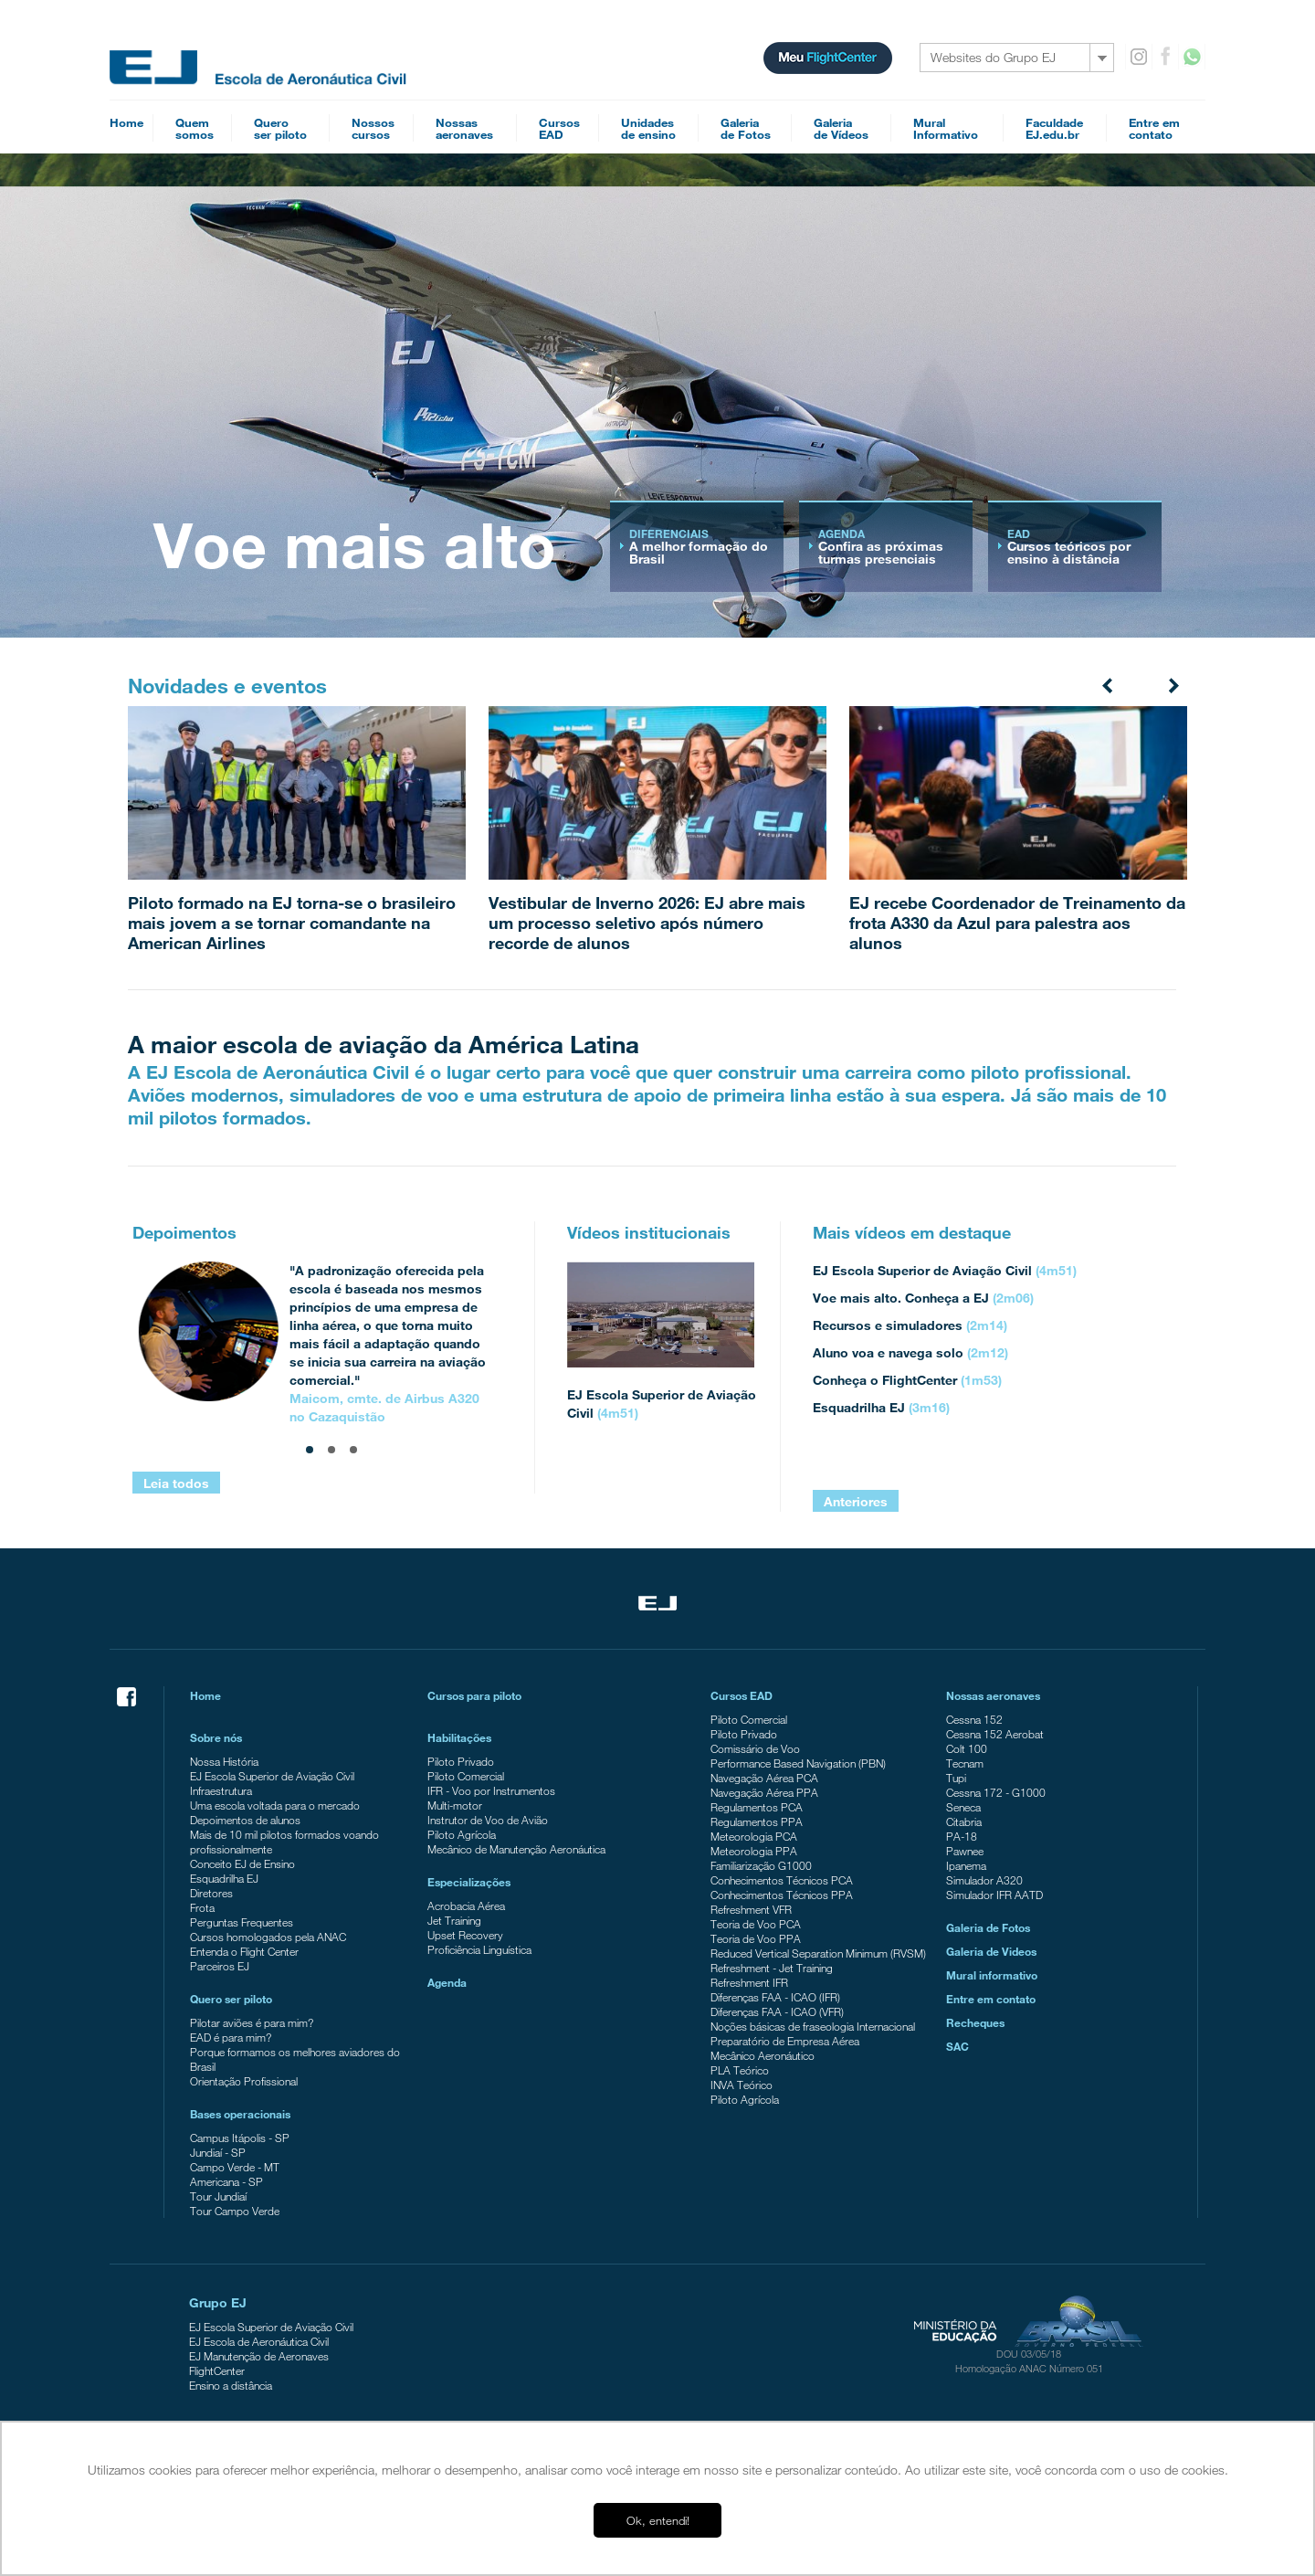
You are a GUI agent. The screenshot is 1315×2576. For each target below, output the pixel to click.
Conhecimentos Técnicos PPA (781, 1894)
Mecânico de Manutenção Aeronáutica (516, 1849)
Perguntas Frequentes (241, 1922)
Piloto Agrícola (461, 1834)
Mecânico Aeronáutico (762, 2055)
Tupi (956, 1777)
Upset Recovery (465, 1934)
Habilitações (459, 1737)
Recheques (975, 2022)
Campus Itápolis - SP (239, 2137)
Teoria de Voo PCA (755, 1923)
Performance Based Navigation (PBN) (798, 1763)
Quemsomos (194, 128)
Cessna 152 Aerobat (995, 1733)
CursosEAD (559, 128)
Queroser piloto (280, 128)
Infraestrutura (221, 1790)
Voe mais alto (354, 544)
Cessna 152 (974, 1719)
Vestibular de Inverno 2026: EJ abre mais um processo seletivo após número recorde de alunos (647, 922)
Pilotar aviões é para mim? (251, 2022)
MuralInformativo (945, 128)
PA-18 (961, 1836)
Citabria (964, 1821)
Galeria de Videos (991, 1951)
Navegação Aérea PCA (764, 1777)
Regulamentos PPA (756, 1821)
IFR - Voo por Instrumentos (491, 1790)
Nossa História (224, 1761)
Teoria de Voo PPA (755, 1938)
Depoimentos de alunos (245, 1819)
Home (126, 122)
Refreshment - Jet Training (771, 1967)
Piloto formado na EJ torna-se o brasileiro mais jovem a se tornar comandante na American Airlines (292, 922)
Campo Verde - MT (234, 2166)
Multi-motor (454, 1805)
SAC (957, 2046)
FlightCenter (217, 2370)
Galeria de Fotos (988, 1927)
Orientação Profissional (244, 2081)
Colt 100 (966, 1748)
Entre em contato (991, 1998)
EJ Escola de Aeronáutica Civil (259, 2341)
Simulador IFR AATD (994, 1894)
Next (1172, 684)
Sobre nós (216, 1737)
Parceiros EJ (219, 1965)
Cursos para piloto (474, 1695)
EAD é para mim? (230, 2037)
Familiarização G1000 (761, 1865)
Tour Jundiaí (218, 2196)
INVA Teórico (741, 2084)
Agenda (447, 1982)
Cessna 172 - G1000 (996, 1792)
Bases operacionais (240, 2113)
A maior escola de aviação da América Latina (383, 1044)
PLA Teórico (739, 2070)
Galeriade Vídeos (841, 128)
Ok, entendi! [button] (657, 2520)
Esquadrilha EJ (224, 1878)
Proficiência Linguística (479, 1949)
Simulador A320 (984, 1880)
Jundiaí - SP (218, 2152)
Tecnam (965, 1763)
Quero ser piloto (231, 1998)
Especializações (468, 1881)
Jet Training (454, 1920)
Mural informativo (991, 1975)
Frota (202, 1907)
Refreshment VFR (751, 1909)
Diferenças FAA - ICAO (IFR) (775, 1997)
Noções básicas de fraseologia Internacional (812, 2026)
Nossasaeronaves (464, 128)
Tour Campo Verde (234, 2210)
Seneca (963, 1807)
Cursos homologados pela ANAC (268, 1936)
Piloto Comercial (465, 1775)
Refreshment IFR (749, 1982)
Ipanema (966, 1865)
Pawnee (965, 1850)
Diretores (211, 1892)
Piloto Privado (460, 1761)
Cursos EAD (741, 1695)
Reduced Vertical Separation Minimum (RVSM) (818, 1953)
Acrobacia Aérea (466, 1905)
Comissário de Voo (755, 1748)
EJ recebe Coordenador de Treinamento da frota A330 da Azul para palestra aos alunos (1017, 922)
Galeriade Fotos (746, 128)
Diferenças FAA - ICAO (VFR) (777, 2011)
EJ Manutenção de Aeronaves (259, 2356)
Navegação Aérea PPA (764, 1792)
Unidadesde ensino (648, 128)
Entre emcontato (1154, 128)
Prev (1108, 684)
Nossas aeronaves (993, 1695)
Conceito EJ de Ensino (242, 1863)
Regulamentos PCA (756, 1807)
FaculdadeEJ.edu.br (1054, 128)
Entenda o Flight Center (244, 1951)
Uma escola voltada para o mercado (275, 1805)
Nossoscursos (373, 128)
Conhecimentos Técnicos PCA (781, 1880)
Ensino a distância (230, 2385)
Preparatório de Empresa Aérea (784, 2040)
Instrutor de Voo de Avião (487, 1819)
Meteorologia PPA (753, 1850)
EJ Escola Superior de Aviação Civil (272, 1775)
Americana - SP (226, 2181)
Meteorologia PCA (753, 1836)
